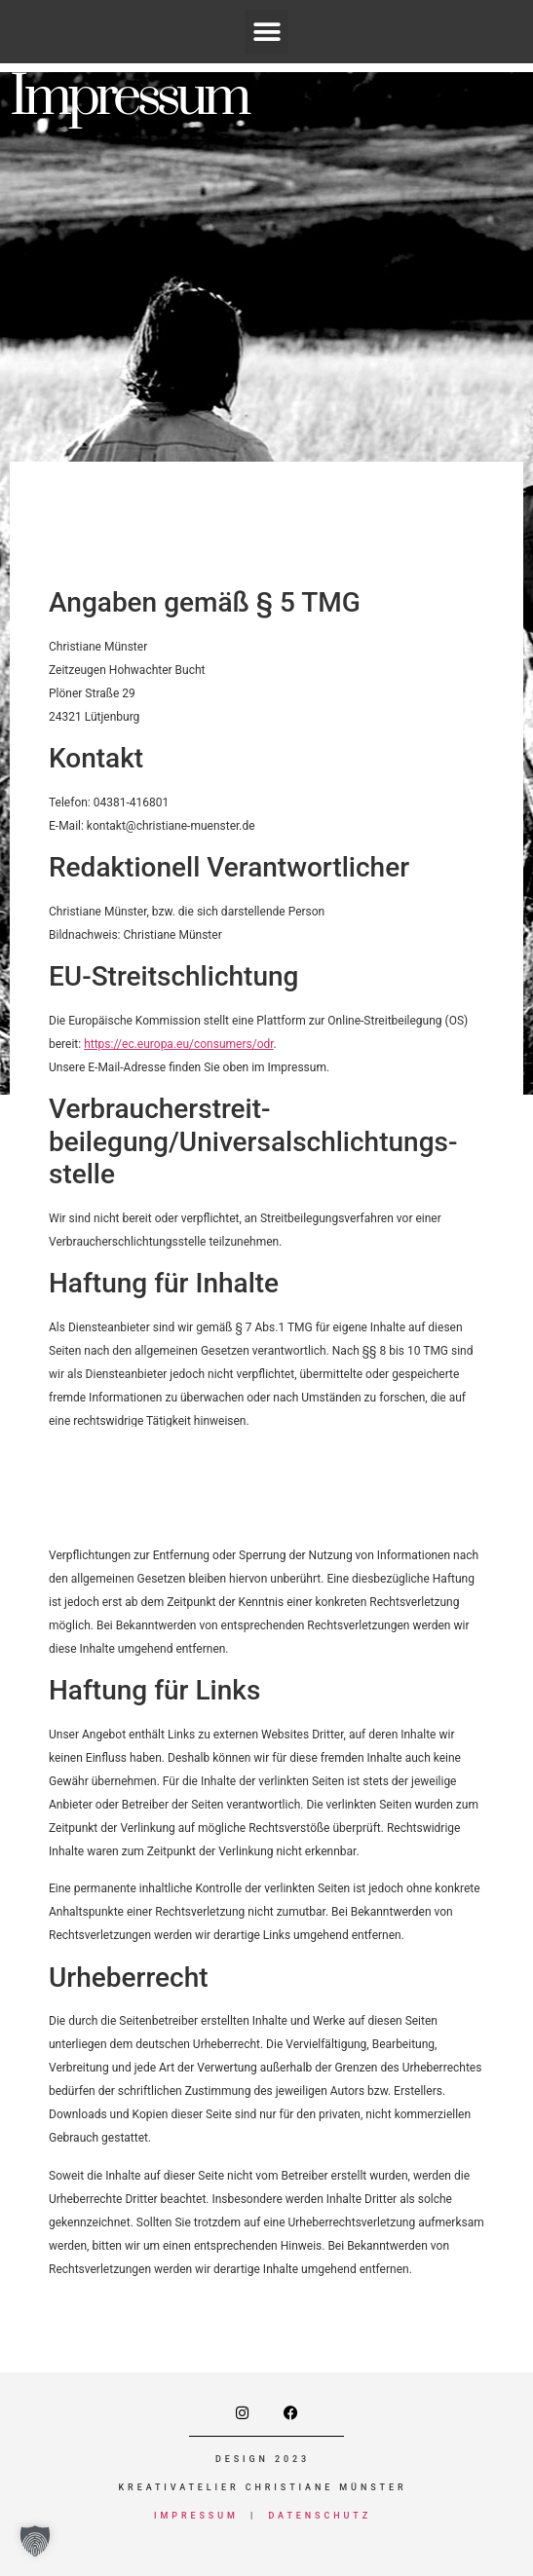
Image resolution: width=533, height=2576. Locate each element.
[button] (266, 32)
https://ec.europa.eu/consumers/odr (178, 1044)
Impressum (196, 2515)
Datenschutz (319, 2515)
